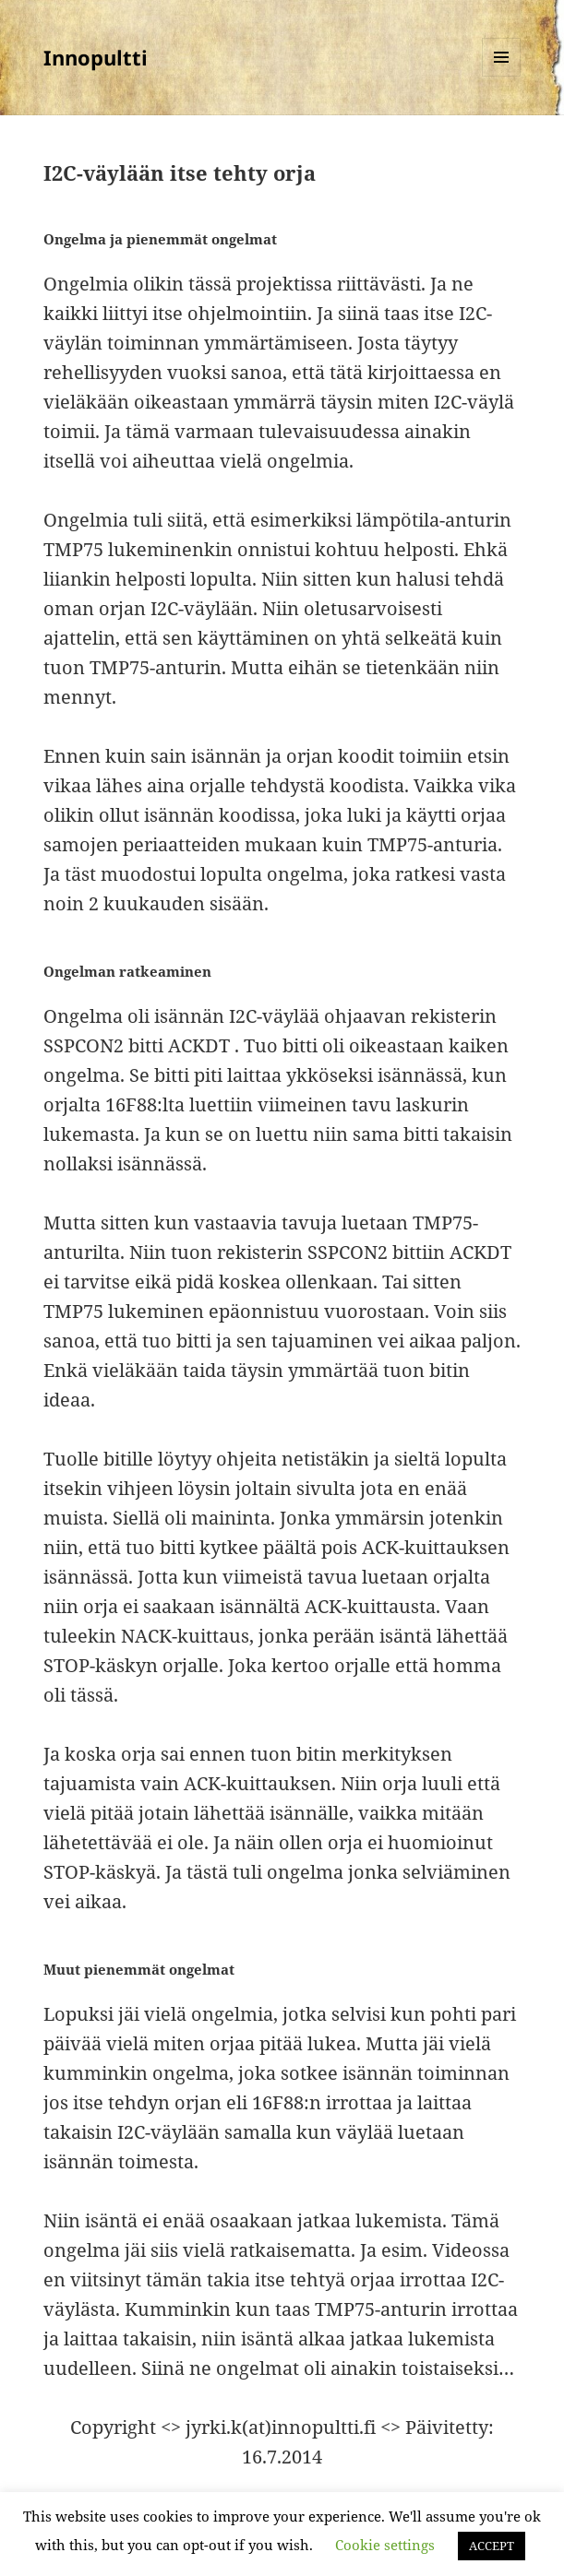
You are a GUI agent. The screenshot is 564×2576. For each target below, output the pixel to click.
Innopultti (95, 57)
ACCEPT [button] (491, 2545)
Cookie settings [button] (385, 2544)
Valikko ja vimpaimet (502, 76)
